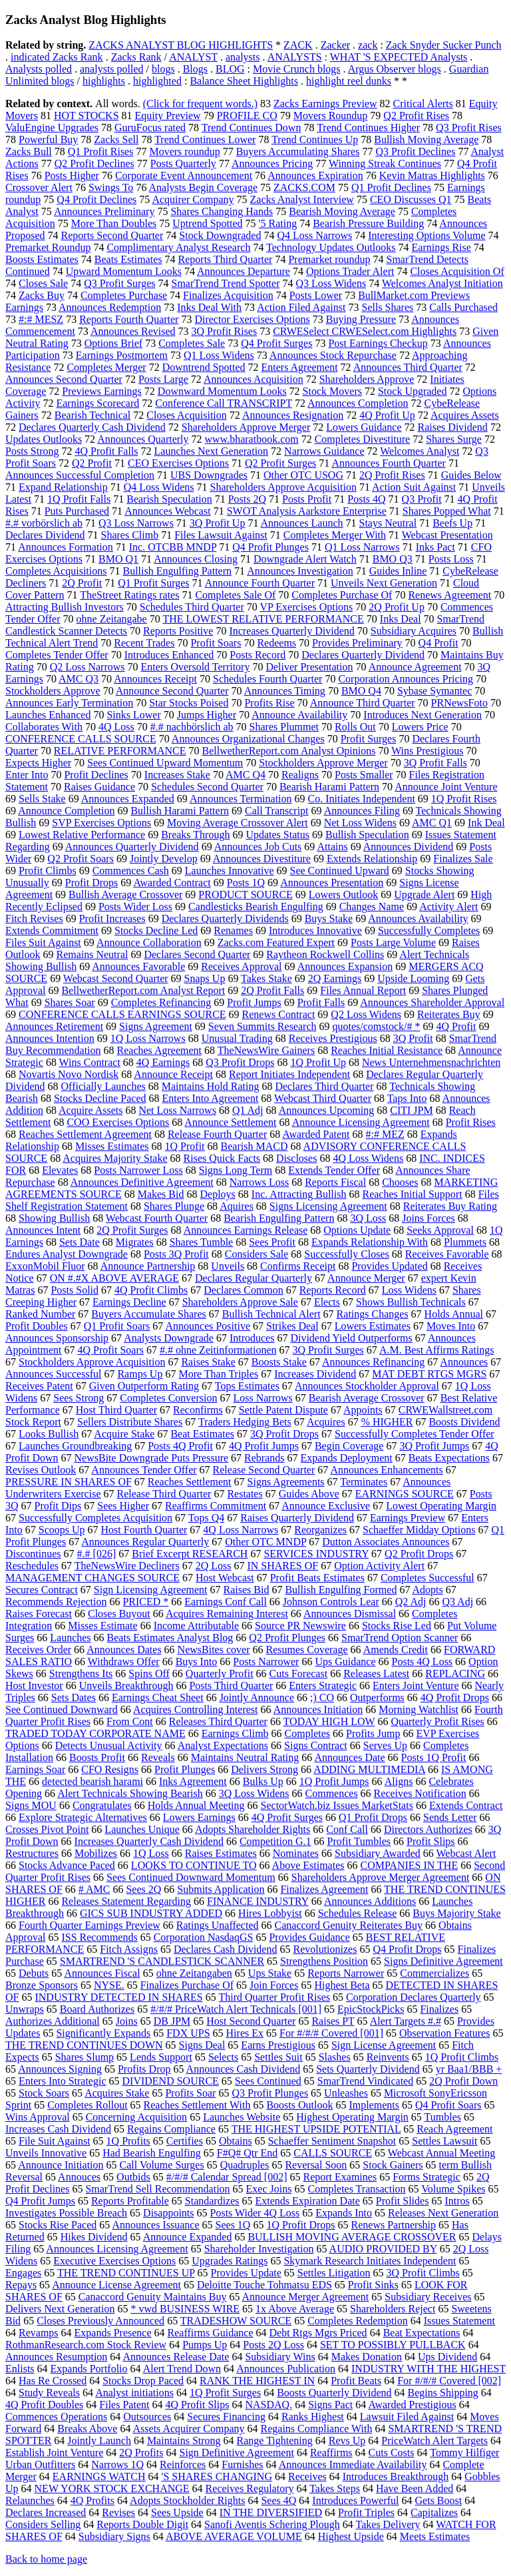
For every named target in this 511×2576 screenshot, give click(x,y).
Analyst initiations (134, 2392)
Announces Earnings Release (246, 1230)
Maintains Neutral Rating (245, 1757)
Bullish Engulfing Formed (341, 1589)
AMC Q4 (245, 774)
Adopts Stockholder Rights (187, 2500)
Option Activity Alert (379, 1565)
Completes (307, 1733)
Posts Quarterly (183, 163)
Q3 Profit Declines (415, 151)
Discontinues (33, 1553)
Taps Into (407, 1098)
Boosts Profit (97, 1757)
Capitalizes (434, 2512)
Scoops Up (62, 1529)
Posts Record (257, 654)
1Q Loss (151, 1853)
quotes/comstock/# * (376, 1026)
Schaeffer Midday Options (419, 1529)
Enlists (20, 2368)
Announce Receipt (173, 1074)
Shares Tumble (202, 1242)
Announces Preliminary (104, 211)
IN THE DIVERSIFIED (271, 2512)
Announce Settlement (230, 1122)
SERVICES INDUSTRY (316, 1553)
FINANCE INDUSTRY (258, 1901)
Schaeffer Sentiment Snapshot (332, 2141)
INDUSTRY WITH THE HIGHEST (428, 2368)
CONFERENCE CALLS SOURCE (80, 738)
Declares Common (243, 1290)
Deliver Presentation (309, 666)
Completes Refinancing (161, 1002)
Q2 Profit (92, 463)
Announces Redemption (110, 307)
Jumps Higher (206, 714)
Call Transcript (277, 810)
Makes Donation (366, 2356)
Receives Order (38, 1649)
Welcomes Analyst (419, 451)
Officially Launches (103, 1086)
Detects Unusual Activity (108, 1745)
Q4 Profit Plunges (270, 547)
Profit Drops (91, 882)
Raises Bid (246, 1589)
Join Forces (274, 1985)
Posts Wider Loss (135, 906)
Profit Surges (369, 738)
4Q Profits (92, 2500)
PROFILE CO (247, 115)
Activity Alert (448, 906)
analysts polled (112, 69)
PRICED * (145, 1601)
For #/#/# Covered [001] (331, 2033)
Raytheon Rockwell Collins (325, 954)
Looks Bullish (49, 1433)
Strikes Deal (292, 1326)
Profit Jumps (254, 1002)
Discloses (296, 1158)
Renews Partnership (393, 2224)
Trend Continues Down (251, 127)
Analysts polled (38, 69)
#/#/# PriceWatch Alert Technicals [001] (235, 2009)
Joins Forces (428, 1218)
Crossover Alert (39, 187)
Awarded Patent (315, 1134)
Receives (307, 2476)
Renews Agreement (449, 595)
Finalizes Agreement (324, 1889)
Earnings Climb (235, 1733)
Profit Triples (366, 2512)
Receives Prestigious (333, 1038)
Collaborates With (44, 726)
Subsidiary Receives (428, 2296)
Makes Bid (161, 1194)
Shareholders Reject (392, 2308)
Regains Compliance (171, 2129)
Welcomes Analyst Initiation (442, 283)
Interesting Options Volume (426, 235)
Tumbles (443, 2117)
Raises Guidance (99, 786)
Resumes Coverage (306, 1649)
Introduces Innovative (315, 930)
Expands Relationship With (369, 1242)
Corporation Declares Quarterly (413, 1997)
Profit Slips (430, 1841)
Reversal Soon (316, 2165)
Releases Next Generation (443, 2212)
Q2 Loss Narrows (87, 666)
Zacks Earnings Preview (325, 103)
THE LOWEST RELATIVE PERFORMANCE (262, 619)
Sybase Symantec (434, 690)
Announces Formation (65, 547)
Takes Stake (266, 978)
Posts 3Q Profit (176, 1254)
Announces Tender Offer (143, 1469)
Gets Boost (438, 2500)
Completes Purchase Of (341, 595)
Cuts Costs (392, 2452)
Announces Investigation (300, 571)
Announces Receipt (155, 678)
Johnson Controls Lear (331, 1601)
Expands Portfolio (89, 2368)
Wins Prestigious (427, 750)
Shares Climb (130, 535)
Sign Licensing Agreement (151, 1589)
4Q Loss (116, 726)
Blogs (195, 69)
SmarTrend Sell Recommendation (157, 2188)
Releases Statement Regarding (126, 1901)
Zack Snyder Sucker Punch (444, 45)
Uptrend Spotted (207, 223)
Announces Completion (358, 403)
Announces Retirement (54, 1026)
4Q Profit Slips (197, 2404)
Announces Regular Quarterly (145, 1541)
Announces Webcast (167, 511)
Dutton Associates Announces (385, 1541)
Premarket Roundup (47, 247)
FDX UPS (188, 2033)
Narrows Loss (259, 1182)
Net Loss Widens (360, 822)
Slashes (335, 2057)
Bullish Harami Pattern (179, 810)
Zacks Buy (42, 295)
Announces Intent (43, 1230)
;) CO (322, 1697)
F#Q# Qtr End (247, 2153)
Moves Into (450, 1326)
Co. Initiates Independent (361, 798)
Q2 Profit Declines (94, 163)
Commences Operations (56, 2416)
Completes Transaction (356, 2188)
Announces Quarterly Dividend (132, 846)
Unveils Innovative (45, 2153)
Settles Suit (278, 2057)
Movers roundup (184, 151)
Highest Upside (351, 2536)
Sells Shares (387, 307)
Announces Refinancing (373, 1362)
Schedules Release (357, 1913)
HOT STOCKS (86, 115)
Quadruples (244, 2165)
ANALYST (193, 57)
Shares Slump (84, 2057)
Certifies (184, 2141)
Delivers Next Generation (59, 2308)
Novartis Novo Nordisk (68, 1074)
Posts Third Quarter (231, 1685)
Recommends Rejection (55, 1601)
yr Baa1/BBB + (469, 2069)
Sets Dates (73, 1697)
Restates (244, 1493)
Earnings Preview (407, 1517)
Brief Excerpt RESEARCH (190, 1553)
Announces (464, 1362)
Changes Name (371, 906)
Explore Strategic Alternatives (83, 1817)
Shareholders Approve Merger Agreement (380, 1877)
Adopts (428, 1589)
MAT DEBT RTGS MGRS (429, 1374)
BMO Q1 (118, 559)
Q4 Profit (438, 642)
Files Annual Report (363, 990)
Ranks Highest (312, 2416)
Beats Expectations (449, 1457)
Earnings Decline (129, 1302)
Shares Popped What (447, 511)
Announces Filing (362, 810)
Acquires (326, 1421)
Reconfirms (198, 1410)
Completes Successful (427, 1577)
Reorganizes (320, 1529)
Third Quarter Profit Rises (274, 1997)
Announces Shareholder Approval (432, 1002)
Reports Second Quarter (112, 235)
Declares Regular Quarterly (253, 1278)
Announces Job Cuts (258, 846)
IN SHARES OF (282, 1565)
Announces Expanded (127, 798)
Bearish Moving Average (342, 211)
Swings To (111, 187)
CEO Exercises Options (178, 463)
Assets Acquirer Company (189, 2428)
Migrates (135, 1242)
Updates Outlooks (43, 439)
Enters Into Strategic (62, 2081)
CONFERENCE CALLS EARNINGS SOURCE (122, 1014)
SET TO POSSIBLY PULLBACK (393, 2344)
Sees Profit (272, 1242)
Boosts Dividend (464, 1421)
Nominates (296, 1853)
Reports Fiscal (335, 1182)
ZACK (298, 45)
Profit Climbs (48, 870)
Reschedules (32, 1565)
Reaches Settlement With (197, 2105)
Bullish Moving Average (426, 139)
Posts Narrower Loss (138, 1170)
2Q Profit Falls (272, 990)
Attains (332, 846)
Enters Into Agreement (210, 1098)
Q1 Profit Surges (153, 583)
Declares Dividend (45, 535)
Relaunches (30, 2500)
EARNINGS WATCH (99, 2476)
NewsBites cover (214, 1649)
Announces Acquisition (253, 379)
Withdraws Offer (124, 1661)
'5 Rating (278, 223)
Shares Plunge (174, 1206)
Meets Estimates (435, 2536)
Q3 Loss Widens (330, 283)
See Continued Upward (339, 870)
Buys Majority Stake (456, 1913)
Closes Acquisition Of (457, 271)
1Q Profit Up (318, 1062)
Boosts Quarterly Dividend (334, 2392)
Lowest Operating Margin (441, 1505)
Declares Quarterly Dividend (363, 654)
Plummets (465, 1242)
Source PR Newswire (300, 1625)
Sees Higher (123, 1505)
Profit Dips (58, 1505)
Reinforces (183, 2464)
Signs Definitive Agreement (443, 1961)
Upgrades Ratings (229, 2260)
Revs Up (347, 2440)
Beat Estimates (202, 1433)
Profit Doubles (36, 1326)
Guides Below (471, 475)
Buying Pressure (361, 319)
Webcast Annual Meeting (441, 2153)
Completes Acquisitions (55, 571)
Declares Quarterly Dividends (225, 918)
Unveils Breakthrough (126, 1685)
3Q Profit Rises (224, 331)
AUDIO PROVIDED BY (383, 2248)
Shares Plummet (284, 726)
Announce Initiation (60, 2165)
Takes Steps (334, 2488)
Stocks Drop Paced (143, 2380)
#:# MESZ (41, 319)
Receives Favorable (447, 1254)
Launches (70, 1637)
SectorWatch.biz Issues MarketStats (337, 1805)
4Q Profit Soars (110, 1350)
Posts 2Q (247, 499)
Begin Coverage (349, 1445)
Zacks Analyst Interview (302, 199)
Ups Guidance (345, 1661)
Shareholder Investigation (259, 2248)
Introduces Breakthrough (396, 2476)
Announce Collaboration (149, 942)
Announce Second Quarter (172, 690)
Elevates (60, 1170)
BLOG (230, 69)
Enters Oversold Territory (195, 666)
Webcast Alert (466, 1853)
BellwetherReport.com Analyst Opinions (289, 750)
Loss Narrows (262, 1398)
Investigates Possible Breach (66, 2212)
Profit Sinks (373, 2284)
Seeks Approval (440, 1230)
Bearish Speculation (169, 499)
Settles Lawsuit (444, 2141)
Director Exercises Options (251, 319)
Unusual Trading (237, 1038)
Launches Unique (141, 1829)
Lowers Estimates (373, 1326)
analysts (243, 57)
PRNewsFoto (459, 702)
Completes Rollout (87, 2105)
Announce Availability (299, 714)
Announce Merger (366, 1278)
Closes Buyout (119, 1613)
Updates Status (277, 834)
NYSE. (109, 1985)
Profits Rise (269, 702)
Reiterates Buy (448, 1014)
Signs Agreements (286, 1481)
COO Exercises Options (118, 1122)
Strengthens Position (324, 1961)
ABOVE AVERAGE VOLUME (234, 2536)
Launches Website (241, 2117)
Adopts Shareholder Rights (252, 1829)
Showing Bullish (54, 1218)
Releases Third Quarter (218, 1721)
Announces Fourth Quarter (388, 463)
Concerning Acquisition (136, 2117)
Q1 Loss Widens (219, 355)
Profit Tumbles (359, 1841)
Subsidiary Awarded (378, 1853)
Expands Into (343, 2212)
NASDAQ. (268, 2404)
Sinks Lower (133, 714)
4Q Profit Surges (287, 1817)
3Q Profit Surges (328, 1350)
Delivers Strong (264, 1769)
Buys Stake (329, 918)
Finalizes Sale (462, 858)
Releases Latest (376, 1673)
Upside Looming (413, 978)
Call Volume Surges (162, 2165)
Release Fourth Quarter (217, 1134)
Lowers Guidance (363, 427)
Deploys (217, 1194)
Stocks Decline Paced (100, 1098)
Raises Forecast (38, 1613)
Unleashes (346, 2093)
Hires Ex (244, 2033)
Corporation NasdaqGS (204, 1937)
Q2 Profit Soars (80, 858)
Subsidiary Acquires (413, 631)
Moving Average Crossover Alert (237, 822)
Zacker (335, 45)
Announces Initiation (318, 1709)
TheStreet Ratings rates (129, 595)
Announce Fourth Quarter (260, 583)
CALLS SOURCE (332, 2153)
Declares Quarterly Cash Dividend (92, 427)
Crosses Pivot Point (46, 1829)
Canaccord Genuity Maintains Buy (153, 2296)
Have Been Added (414, 2488)
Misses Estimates (112, 1146)
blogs (163, 69)
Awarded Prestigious (412, 2404)
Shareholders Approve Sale (240, 1302)
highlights (104, 81)
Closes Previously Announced (100, 2320)
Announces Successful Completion (79, 475)
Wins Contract (89, 1062)
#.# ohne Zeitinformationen (218, 1350)
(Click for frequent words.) (200, 103)
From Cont (129, 1721)
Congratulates (102, 1805)
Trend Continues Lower (205, 139)
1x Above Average (295, 2308)
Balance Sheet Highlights (244, 81)
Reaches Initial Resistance (386, 1050)
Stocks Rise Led (396, 1625)
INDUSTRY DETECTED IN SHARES (118, 1997)
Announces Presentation (331, 882)
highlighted (157, 81)
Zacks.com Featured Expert (276, 942)
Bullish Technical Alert (271, 1314)
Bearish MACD (254, 1146)
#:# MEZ (385, 1134)
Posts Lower (316, 295)
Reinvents (388, 2057)
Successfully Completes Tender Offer (414, 1433)
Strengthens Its (81, 1673)
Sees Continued (268, 2081)
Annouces (79, 2177)
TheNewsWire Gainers (266, 1050)
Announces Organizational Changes (248, 738)
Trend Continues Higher (368, 127)
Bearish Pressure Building (368, 223)
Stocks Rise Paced (57, 2224)
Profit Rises (471, 1122)
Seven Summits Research (262, 1026)
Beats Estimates (128, 259)
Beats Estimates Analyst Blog (170, 1637)
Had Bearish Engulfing (151, 2153)
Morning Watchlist (418, 1709)
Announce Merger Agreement (305, 2296)
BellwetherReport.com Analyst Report (143, 990)
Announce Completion (66, 810)
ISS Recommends (99, 1937)
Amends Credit (395, 1649)
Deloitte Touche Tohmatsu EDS (264, 2284)
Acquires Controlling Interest (195, 1709)
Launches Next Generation (211, 451)
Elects (327, 1302)
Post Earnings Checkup (377, 343)
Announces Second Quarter (63, 379)
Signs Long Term (236, 1170)
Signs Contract (315, 1745)
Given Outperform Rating (144, 1386)
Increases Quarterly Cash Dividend (149, 1841)
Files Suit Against (43, 942)
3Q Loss (368, 1218)
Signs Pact (330, 2404)
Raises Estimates (221, 1853)
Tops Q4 (206, 1517)
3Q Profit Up (218, 523)
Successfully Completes (429, 930)
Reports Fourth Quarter (128, 319)
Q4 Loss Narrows (314, 235)
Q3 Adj (457, 1601)
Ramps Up (139, 1374)
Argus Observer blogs (394, 69)
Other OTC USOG (303, 475)
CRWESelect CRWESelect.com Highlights (364, 331)
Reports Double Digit (142, 2524)
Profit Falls (321, 1002)
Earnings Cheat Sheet (158, 1697)
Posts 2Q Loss (273, 2344)
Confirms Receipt (297, 1266)
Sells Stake (42, 798)
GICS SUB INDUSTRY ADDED (151, 1913)
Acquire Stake (124, 1433)
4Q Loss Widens (368, 1158)
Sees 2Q (143, 1889)
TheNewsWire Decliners (127, 1565)
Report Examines (340, 2177)
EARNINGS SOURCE (404, 1493)
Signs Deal (202, 2045)
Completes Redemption (357, 2320)
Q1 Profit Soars (117, 1326)
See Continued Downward (61, 1709)
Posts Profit (306, 499)
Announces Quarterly (142, 439)
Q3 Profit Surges (119, 283)
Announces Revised (133, 331)
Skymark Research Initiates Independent (369, 2260)
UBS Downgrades (209, 475)
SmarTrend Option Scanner (399, 1637)
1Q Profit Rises (464, 798)
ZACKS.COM (304, 187)
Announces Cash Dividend (243, 2069)
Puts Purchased (77, 511)
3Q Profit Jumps (434, 1445)
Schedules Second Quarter (207, 786)
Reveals (158, 1757)
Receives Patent (39, 1386)
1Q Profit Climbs (461, 2057)
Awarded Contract (171, 882)
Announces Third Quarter (407, 367)
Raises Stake (208, 1362)
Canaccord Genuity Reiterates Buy (349, 1925)
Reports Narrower (345, 1973)
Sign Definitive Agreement (236, 2452)
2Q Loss (214, 1565)
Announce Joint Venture (446, 786)
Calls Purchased (463, 307)
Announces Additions (370, 1901)
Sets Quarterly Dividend (368, 2069)
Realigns (300, 774)
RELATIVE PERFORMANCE (120, 750)
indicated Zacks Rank (57, 57)
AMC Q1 (432, 822)
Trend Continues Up (314, 139)
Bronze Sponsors (41, 1985)
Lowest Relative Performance (82, 834)
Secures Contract (41, 1589)
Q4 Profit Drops (407, 1949)
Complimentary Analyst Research (178, 247)
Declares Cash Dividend (225, 1949)
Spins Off (149, 1673)
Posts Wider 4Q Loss (255, 2212)
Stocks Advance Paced (67, 1865)
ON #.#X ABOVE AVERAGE (114, 1278)
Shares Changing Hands (221, 211)
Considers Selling (43, 2524)
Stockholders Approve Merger (323, 762)
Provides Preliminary (357, 642)
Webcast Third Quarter (322, 1098)
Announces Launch (302, 523)
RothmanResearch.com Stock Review (85, 2344)
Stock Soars (44, 2093)
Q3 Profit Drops (240, 1062)
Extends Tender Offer (334, 1170)
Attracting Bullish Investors (64, 607)
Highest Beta (341, 1985)
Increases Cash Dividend (58, 2129)
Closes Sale (43, 283)
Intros (456, 2200)
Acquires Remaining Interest (227, 1613)
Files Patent (124, 2404)
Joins (127, 2021)
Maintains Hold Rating (210, 1086)
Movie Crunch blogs (297, 69)
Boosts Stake (279, 1362)
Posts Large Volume (393, 942)
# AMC (94, 1889)
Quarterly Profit (220, 1673)
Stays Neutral (388, 523)
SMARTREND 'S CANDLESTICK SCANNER (162, 1961)
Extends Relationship (372, 858)
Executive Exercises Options (114, 2260)
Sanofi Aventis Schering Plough (272, 2524)
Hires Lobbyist (270, 1913)
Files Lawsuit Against (220, 535)
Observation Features (444, 2033)
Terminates (363, 1481)
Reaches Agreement (159, 1050)
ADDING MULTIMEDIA (369, 1769)
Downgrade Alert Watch (305, 559)
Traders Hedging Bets (244, 1421)
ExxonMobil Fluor (45, 1266)
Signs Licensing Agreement (328, 1206)
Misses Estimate (102, 1625)
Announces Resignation (292, 415)
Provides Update (246, 2272)
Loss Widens (409, 1290)
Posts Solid (74, 1290)
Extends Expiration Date (308, 2200)
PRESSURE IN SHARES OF (68, 1481)
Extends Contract (466, 1805)
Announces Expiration (315, 175)
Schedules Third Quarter (192, 607)
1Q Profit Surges (225, 2392)
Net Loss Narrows (177, 1110)
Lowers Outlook (343, 894)
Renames (233, 930)
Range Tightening (275, 2440)
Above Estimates (308, 1865)
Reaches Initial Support (412, 1194)
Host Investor (34, 1685)
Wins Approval (37, 2117)
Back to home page (46, 2559)
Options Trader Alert (350, 271)
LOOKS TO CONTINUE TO (194, 1865)
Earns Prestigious (278, 2045)
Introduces (252, 1338)
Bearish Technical (93, 415)
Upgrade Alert (424, 894)
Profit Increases (112, 918)
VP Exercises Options (306, 607)
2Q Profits (141, 2452)
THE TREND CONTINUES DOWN (84, 2045)
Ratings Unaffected (217, 1925)
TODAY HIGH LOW (329, 1721)
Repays (21, 2284)
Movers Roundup (330, 115)
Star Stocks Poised (188, 702)
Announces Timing (284, 690)
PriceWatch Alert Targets (434, 2440)
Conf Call (347, 1829)
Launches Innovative (229, 870)
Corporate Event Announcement (183, 175)
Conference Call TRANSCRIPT (223, 403)
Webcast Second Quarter (115, 978)
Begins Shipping (443, 2392)
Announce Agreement (415, 666)
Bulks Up (263, 1781)
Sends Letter (449, 1817)
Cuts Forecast (298, 1673)
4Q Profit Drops (455, 1697)
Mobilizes (96, 1853)
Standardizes (212, 2200)
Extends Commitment (51, 930)
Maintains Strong (184, 2440)
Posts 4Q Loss (422, 1661)
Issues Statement (459, 2320)
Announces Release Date (175, 2356)
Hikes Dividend (94, 2236)
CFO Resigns (109, 1769)
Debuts (34, 1973)
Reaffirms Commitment (215, 1505)
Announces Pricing (272, 163)
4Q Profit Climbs (151, 1290)
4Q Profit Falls (106, 451)
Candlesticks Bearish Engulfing (255, 906)
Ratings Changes (373, 1314)
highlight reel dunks (348, 81)
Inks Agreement (193, 1781)
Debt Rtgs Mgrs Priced (318, 2332)
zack (367, 45)
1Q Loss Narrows (148, 1038)
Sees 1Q (233, 2224)
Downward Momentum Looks (222, 391)
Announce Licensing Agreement (361, 1122)
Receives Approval (241, 966)
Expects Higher (38, 762)
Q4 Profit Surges (276, 343)
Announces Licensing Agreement (117, 2248)
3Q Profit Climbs (423, 2272)
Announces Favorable (138, 966)
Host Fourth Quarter (144, 1529)
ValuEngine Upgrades (51, 127)
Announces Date (349, 1757)
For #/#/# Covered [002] (449, 2380)
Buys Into (197, 1661)
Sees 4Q (278, 2500)
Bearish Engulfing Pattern (279, 1218)
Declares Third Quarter (324, 1086)
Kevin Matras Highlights (432, 175)
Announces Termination (241, 798)
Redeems (276, 642)
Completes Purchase (124, 295)
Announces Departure (243, 271)
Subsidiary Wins (280, 2356)
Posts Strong (32, 451)
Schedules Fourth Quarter (267, 678)
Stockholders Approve (52, 690)
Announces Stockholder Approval (367, 1386)
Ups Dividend (447, 2356)
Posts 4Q (366, 499)
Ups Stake (269, 1973)
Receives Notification (420, 1793)
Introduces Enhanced (169, 654)
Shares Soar (70, 1002)
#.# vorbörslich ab (44, 523)
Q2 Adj (410, 1601)
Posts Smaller (364, 774)
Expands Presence (113, 2332)
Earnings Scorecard (97, 403)
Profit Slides (402, 2200)
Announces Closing (196, 559)
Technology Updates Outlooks (330, 247)
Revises (118, 2512)
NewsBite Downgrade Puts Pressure (152, 1457)
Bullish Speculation (367, 834)
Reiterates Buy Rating (450, 1206)
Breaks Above (87, 2428)
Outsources (147, 2416)
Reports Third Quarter (225, 259)
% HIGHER (387, 1421)
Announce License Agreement (116, 2284)
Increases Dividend (315, 1374)
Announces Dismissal (349, 1613)
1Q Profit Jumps (334, 1781)
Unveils (227, 1266)
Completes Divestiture (363, 439)
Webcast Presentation (447, 535)
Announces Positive (207, 1326)
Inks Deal (400, 619)
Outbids (133, 2177)
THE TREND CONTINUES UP (126, 2272)
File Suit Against (54, 2141)
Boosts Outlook (299, 2105)
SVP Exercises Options (101, 822)
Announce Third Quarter (362, 702)
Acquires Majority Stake (115, 1158)
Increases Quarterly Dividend (291, 631)
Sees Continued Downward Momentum (190, 1877)
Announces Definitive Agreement (142, 1182)
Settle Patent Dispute (283, 1410)
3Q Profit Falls (435, 762)
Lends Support (161, 2057)
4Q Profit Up (387, 415)
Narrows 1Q (117, 2464)
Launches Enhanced (47, 714)
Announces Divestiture (262, 858)
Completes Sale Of (235, 595)
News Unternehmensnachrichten (431, 1062)
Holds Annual (454, 1314)
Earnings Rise (441, 247)
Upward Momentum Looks (124, 271)
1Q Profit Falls (78, 499)
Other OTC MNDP (265, 1541)
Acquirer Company (193, 199)
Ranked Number (40, 1314)
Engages (23, 2272)
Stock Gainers (393, 2165)
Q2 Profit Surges (280, 463)
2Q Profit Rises (392, 475)
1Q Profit (185, 1146)
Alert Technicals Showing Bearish (130, 1793)
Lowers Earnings (199, 1817)
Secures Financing (226, 2416)
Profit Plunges (184, 1769)
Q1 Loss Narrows (362, 547)
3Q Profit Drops (284, 1433)
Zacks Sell (116, 139)
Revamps (39, 2332)
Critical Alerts (423, 103)
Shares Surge (454, 439)
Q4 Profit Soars (448, 2105)
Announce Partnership (148, 1266)
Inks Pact (435, 547)
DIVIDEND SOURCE (170, 2081)
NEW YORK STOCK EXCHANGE (112, 2488)
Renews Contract (278, 1014)
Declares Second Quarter (197, 954)
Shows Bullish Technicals (411, 1302)
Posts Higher (72, 175)
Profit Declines (96, 774)
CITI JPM (411, 1110)
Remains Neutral (92, 954)
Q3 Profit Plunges (270, 2093)
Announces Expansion (345, 966)
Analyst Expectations (223, 1745)
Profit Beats (356, 2380)
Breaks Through (195, 834)
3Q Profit (413, 1038)
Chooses (400, 1182)
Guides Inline (398, 571)
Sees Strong (78, 1398)
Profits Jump (373, 1733)
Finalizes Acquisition (228, 295)
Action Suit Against (414, 487)
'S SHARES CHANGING (217, 2476)
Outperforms (377, 1697)
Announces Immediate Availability (353, 2464)
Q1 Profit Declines (391, 187)
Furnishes (242, 2464)
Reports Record (332, 1290)
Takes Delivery (388, 2524)
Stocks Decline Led (156, 930)
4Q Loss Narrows (240, 1529)
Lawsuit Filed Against (407, 2416)
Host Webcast (225, 1577)
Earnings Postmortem (122, 355)
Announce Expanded (187, 2236)
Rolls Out (355, 726)
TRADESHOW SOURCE (235, 2320)
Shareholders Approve (367, 379)
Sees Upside (177, 2512)
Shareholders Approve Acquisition (283, 487)
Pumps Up (204, 2344)
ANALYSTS (294, 57)
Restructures (32, 1853)
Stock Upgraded (412, 391)
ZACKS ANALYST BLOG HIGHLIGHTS (180, 45)
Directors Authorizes (428, 1829)
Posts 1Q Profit (433, 1757)
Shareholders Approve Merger (246, 427)
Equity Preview (168, 115)
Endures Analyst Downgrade (66, 1254)
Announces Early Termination (69, 702)
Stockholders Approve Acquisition (92, 1362)
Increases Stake (177, 774)
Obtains (235, 2141)
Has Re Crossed (52, 2380)
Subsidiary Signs (114, 2536)
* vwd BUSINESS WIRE (185, 2308)
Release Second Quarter (264, 1469)
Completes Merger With (334, 535)
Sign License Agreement (383, 2045)
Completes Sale (191, 343)
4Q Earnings (163, 1062)
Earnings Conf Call (225, 1601)
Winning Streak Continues (385, 163)
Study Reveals (49, 2392)
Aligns (399, 1781)
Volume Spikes (453, 2188)
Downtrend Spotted (204, 367)
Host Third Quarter (116, 1410)
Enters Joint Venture (415, 1685)
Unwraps (24, 2009)
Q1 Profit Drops (373, 1817)
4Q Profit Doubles (44, 2404)
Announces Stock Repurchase (333, 355)
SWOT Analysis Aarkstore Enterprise (307, 511)
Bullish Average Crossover (125, 894)
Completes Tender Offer (56, 654)
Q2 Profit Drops (419, 1553)
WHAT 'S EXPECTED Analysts (399, 57)
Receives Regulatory (250, 2488)
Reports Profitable (130, 2200)
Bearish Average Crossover (367, 1398)
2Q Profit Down (463, 2081)
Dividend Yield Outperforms (351, 1338)
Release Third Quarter (164, 1493)
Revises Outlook (40, 1469)
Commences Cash (130, 870)
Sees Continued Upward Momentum (165, 762)
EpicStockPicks (370, 2009)
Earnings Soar (35, 1769)
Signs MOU (31, 1805)
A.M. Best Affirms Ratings (436, 1350)
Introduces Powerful (355, 2500)
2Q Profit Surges (132, 1230)
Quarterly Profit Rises (437, 1721)
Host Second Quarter (250, 2021)
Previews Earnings (102, 391)
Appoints (363, 1410)
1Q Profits (128, 2141)
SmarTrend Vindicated (365, 2081)
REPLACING (455, 1673)
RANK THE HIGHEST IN (257, 2380)
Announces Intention (49, 1038)
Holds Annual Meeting (196, 1805)
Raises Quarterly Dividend (297, 1517)
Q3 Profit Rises (469, 127)
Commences (331, 1793)
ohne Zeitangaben (194, 1973)
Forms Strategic (426, 2177)
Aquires (237, 1206)
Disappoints (168, 2212)
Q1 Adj (247, 1110)
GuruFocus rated (150, 127)
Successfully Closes (346, 1254)
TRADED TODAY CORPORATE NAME (95, 1733)
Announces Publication (285, 2368)
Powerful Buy (48, 139)
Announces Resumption (56, 2356)
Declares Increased (45, 2512)
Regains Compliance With (317, 2428)
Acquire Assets (90, 1110)
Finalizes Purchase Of (187, 1985)
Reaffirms (331, 2452)
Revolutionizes (325, 1949)
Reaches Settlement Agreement (85, 1134)
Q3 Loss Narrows (136, 523)
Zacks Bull (28, 151)
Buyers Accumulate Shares (148, 1314)
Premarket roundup (329, 259)
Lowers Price (420, 726)
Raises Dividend (453, 427)
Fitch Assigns (129, 1949)
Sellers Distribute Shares (129, 1421)
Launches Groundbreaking (75, 1445)
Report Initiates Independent (289, 1074)
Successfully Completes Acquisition (95, 1517)
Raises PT (332, 2021)
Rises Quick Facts (222, 1158)
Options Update (357, 1230)
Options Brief (114, 343)
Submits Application (220, 1889)
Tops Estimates (247, 1386)
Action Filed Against (301, 307)
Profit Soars (215, 642)
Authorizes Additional (52, 2021)
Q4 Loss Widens (159, 487)
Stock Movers (332, 391)
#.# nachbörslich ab (192, 726)
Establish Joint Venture (54, 2452)
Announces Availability (418, 918)
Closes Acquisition (186, 415)
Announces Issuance (155, 2224)
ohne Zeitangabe (112, 619)
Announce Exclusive (325, 1505)
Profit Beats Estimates (317, 1577)
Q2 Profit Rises (416, 115)
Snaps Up (205, 978)
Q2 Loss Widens (366, 1014)
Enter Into (26, 774)
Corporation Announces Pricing (405, 678)
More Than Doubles (114, 223)
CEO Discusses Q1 (411, 199)
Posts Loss (451, 559)
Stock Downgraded (220, 235)
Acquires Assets (464, 415)
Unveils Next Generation (384, 583)
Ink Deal (486, 822)
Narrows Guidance (324, 451)
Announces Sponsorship (56, 1338)
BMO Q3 (393, 559)
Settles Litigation (334, 2272)
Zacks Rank (136, 57)
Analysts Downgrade (169, 1338)
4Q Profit (456, 1026)
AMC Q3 (78, 678)
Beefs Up (452, 523)
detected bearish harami (92, 1781)
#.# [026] (96, 1553)
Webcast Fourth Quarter (157, 1218)
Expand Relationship (63, 487)
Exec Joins (269, 2188)
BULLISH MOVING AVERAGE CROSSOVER (352, 2236)
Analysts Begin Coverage (203, 187)
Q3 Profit (422, 499)
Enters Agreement (299, 367)
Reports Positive (178, 631)
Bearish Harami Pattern (329, 786)
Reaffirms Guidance (211, 2332)
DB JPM (172, 2021)
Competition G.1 (275, 1841)
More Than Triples (218, 1374)
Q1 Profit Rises (101, 151)
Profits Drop (144, 2069)
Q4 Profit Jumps (40, 2200)
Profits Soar (190, 2093)
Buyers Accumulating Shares (298, 151)
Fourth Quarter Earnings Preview (89, 1925)
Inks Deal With (209, 307)
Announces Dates (123, 1649)
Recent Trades (144, 642)
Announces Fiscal (102, 1973)
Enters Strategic (323, 1685)
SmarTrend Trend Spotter (225, 283)
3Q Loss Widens (254, 1793)
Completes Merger (106, 367)
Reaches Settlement (190, 1481)
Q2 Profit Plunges (287, 1637)
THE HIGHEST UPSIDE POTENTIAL (316, 2129)
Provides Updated (389, 1266)
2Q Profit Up (397, 607)
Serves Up (385, 1745)
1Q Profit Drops (300, 2224)
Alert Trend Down (182, 2368)
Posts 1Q (246, 882)
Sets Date (79, 1242)
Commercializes (434, 1973)
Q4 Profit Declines (96, 199)
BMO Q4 (361, 690)
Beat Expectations (421, 2332)
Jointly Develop (164, 858)
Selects (223, 2057)
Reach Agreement (454, 2129)
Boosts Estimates (42, 259)
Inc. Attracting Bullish (299, 1194)
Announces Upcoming (327, 1110)
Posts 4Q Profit (180, 1445)
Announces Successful (53, 1374)
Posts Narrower (266, 1661)
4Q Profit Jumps (264, 1445)
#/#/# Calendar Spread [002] (226, 2177)
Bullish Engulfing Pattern (177, 571)
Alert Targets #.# (405, 2021)
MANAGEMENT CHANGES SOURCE (92, 1577)
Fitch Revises (34, 918)
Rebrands (264, 1457)
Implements (374, 2105)
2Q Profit (82, 583)
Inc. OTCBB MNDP (172, 547)
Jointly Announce (257, 1697)
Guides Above (309, 1493)
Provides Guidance (309, 1937)
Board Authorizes (97, 2009)
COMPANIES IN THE (409, 1865)
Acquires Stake (117, 2093)
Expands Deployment (347, 1457)
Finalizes (439, 2009)
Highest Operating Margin (352, 2117)
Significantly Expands (103, 2033)
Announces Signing (60, 2069)
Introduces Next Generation (422, 714)
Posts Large (163, 379)
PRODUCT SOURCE (245, 894)
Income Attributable (196, 1625)
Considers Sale (257, 1254)
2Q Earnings (334, 978)
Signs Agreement (155, 1026)
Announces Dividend (408, 846)
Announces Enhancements (386, 1469)
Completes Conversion (168, 1398)
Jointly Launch (99, 2440)
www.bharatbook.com (252, 439)
